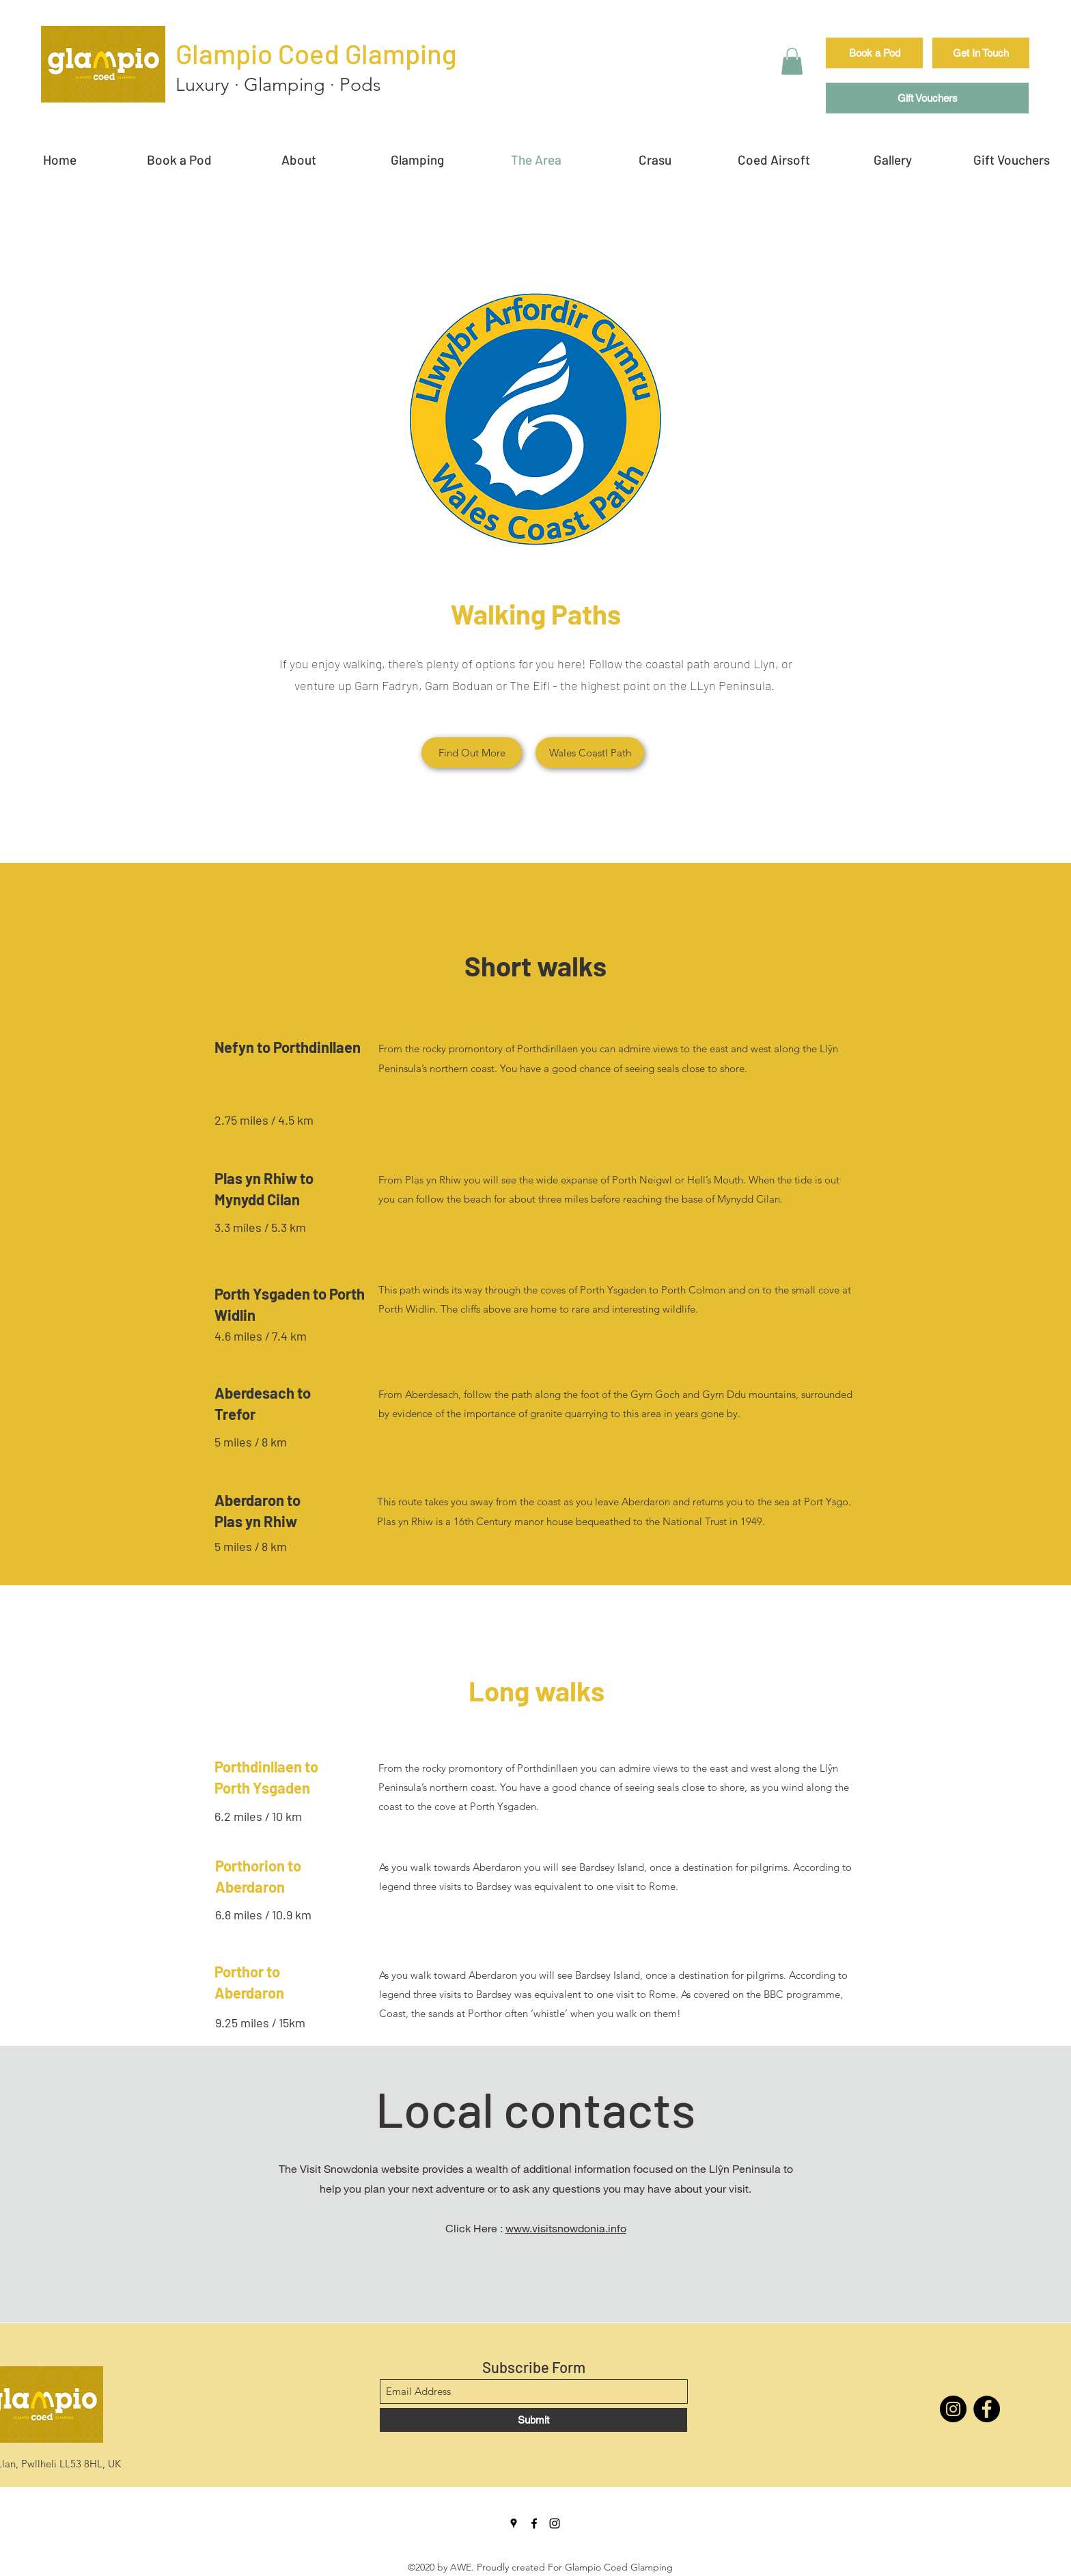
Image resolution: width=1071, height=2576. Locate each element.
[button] (792, 61)
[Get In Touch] (980, 53)
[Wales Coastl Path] (590, 752)
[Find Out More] (471, 752)
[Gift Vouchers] (927, 98)
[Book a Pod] (874, 53)
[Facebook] (986, 2409)
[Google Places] (513, 2523)
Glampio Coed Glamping (316, 53)
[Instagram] (953, 2409)
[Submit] (533, 2420)
